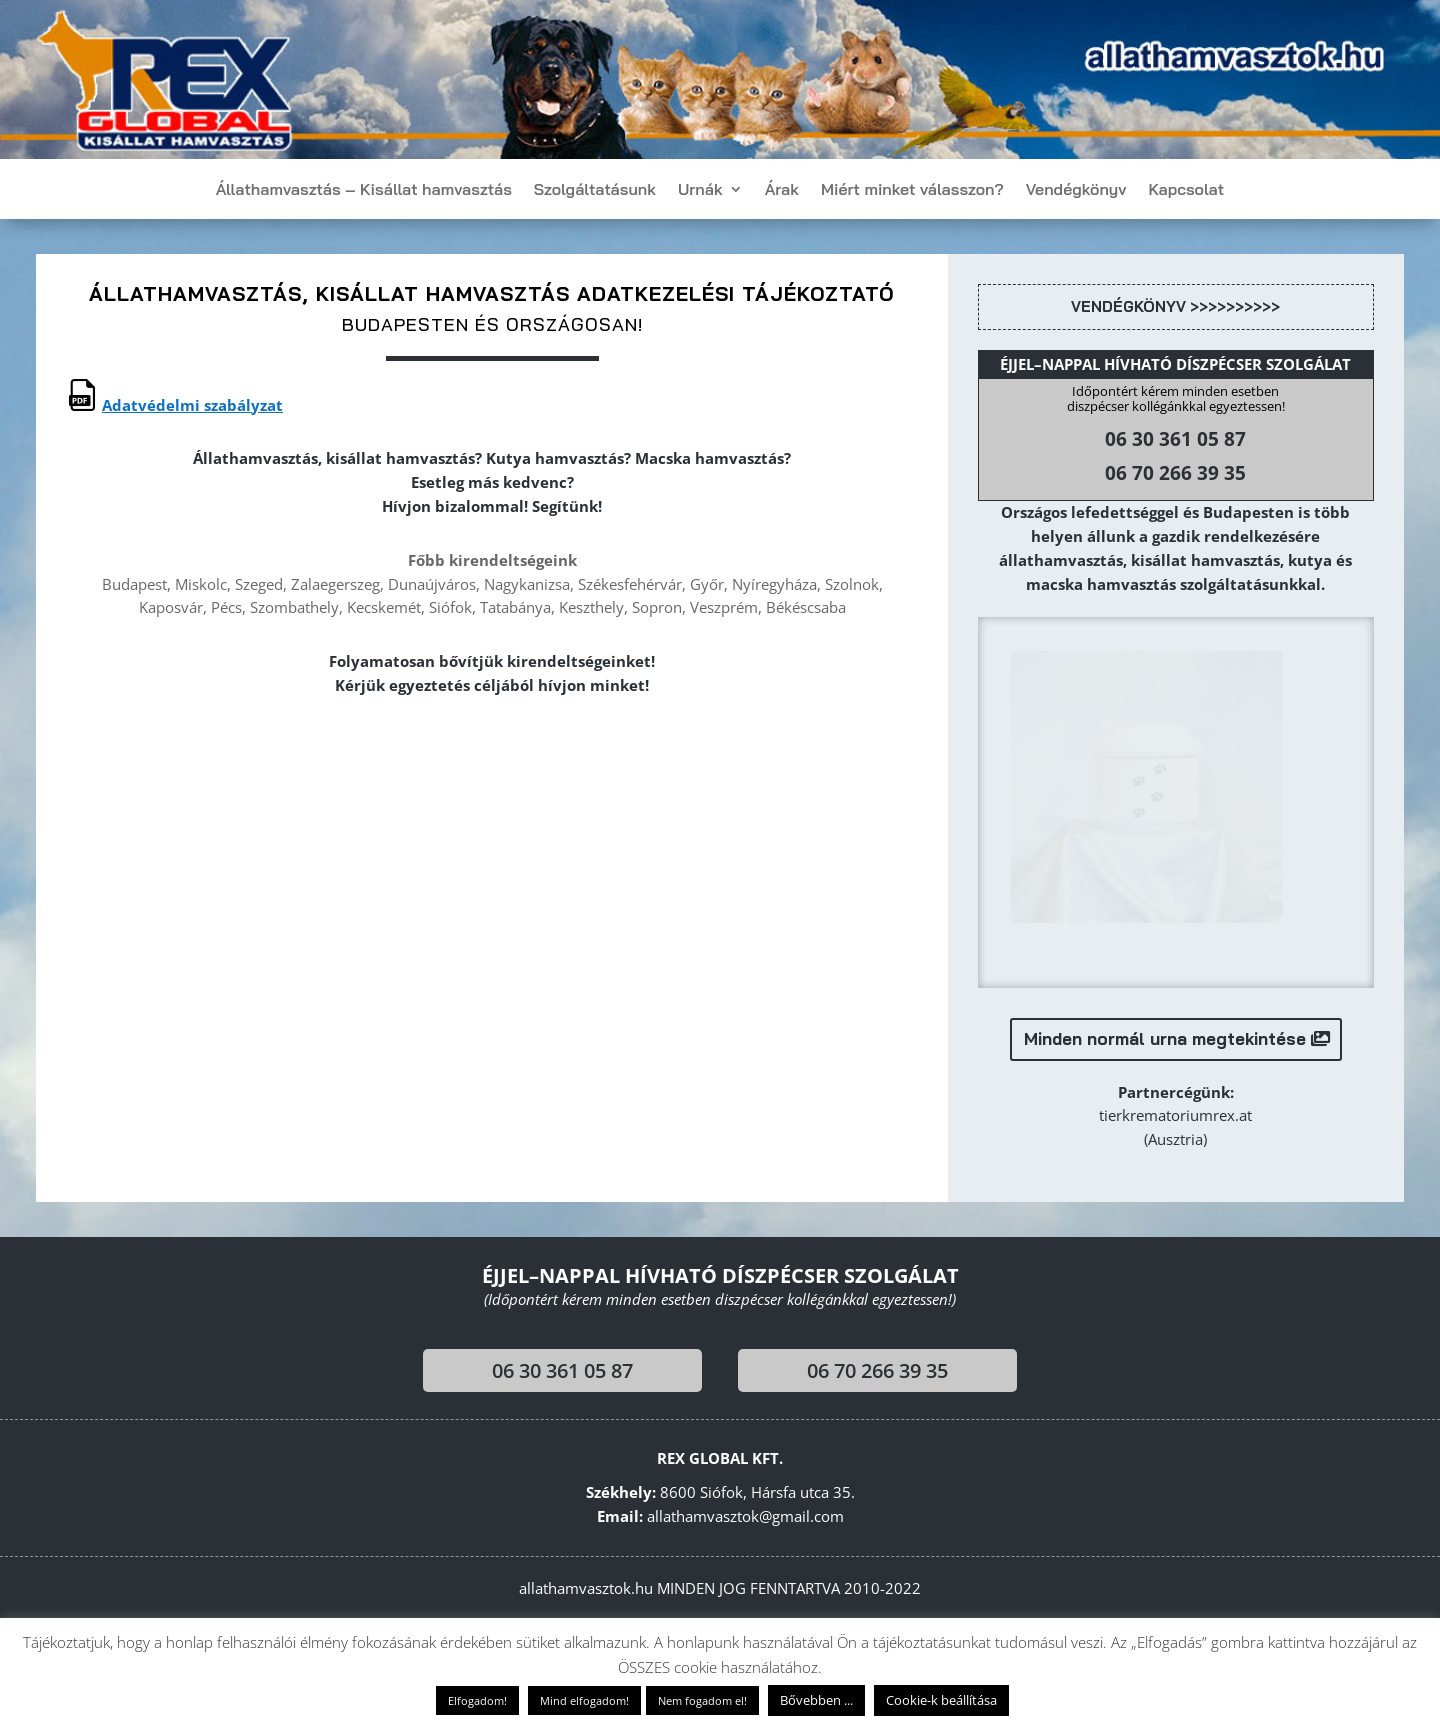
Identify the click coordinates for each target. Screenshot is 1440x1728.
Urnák (700, 190)
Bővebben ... (816, 1700)
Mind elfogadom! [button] (584, 1700)
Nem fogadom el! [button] (702, 1700)
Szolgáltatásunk (595, 190)
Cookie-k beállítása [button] (941, 1700)
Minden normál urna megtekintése (1165, 1044)
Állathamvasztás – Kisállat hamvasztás (364, 190)
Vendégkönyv (1076, 190)
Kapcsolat (1186, 190)
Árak (782, 190)
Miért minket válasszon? (912, 190)
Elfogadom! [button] (477, 1700)
